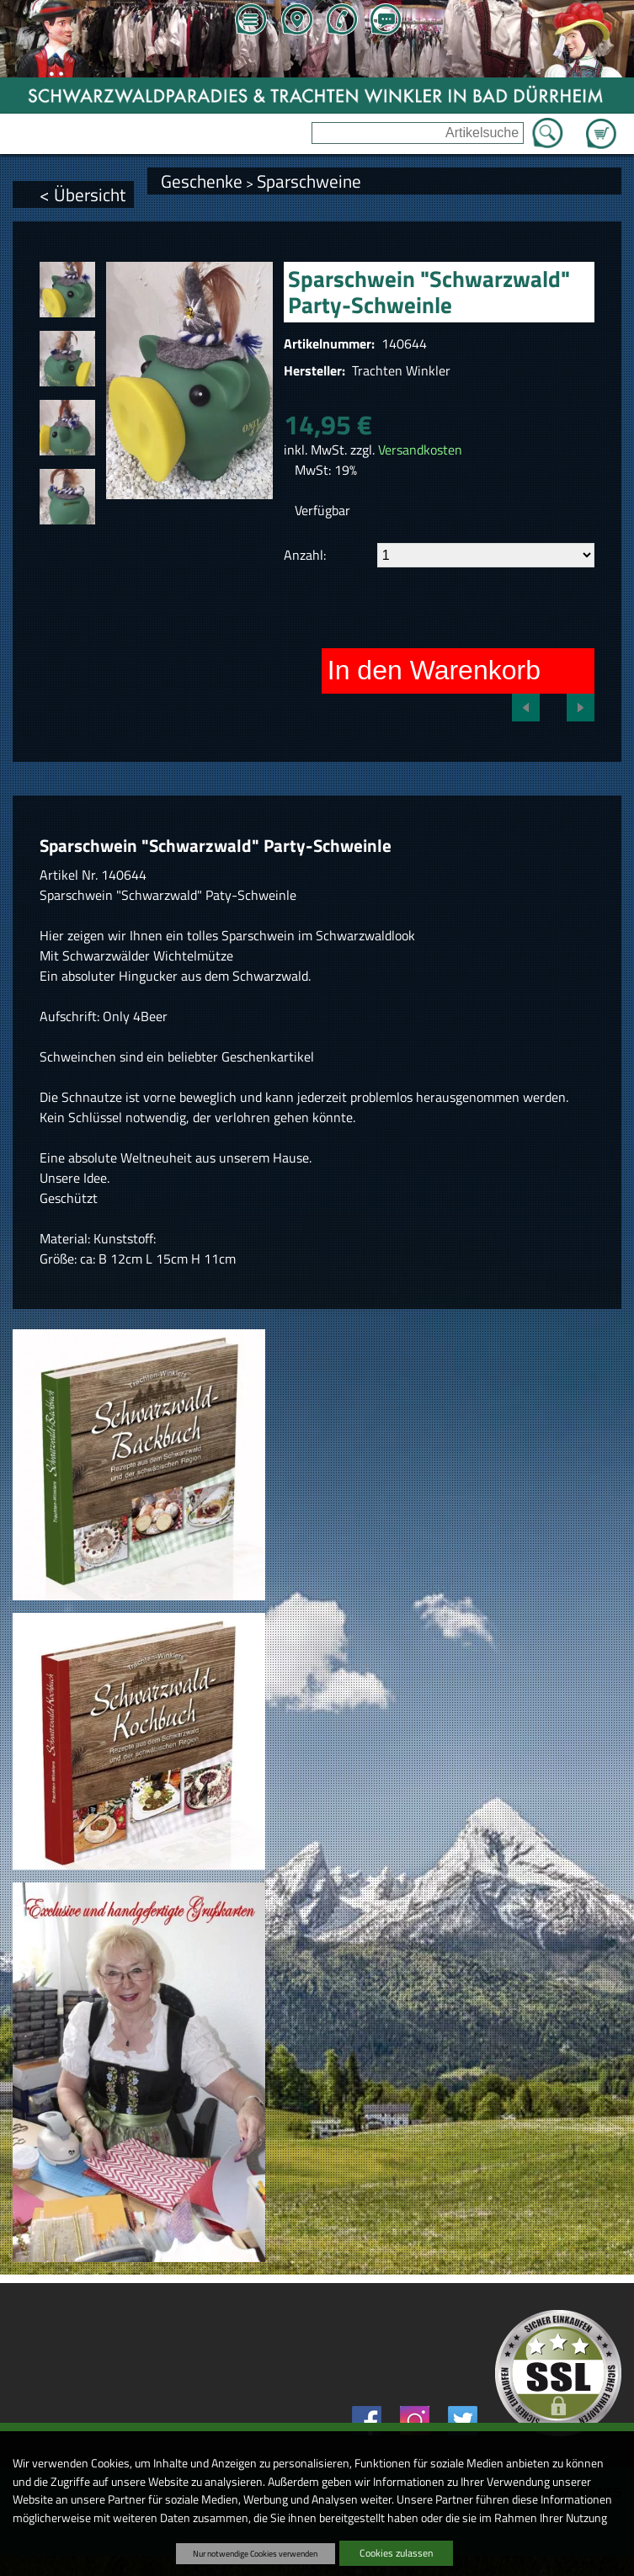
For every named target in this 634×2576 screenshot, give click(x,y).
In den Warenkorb (434, 670)
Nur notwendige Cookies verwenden (255, 2553)
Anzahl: (305, 555)
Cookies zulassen (396, 2553)
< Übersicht (82, 194)
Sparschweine (309, 181)
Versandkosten (420, 449)
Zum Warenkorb (601, 124)
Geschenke (201, 181)
